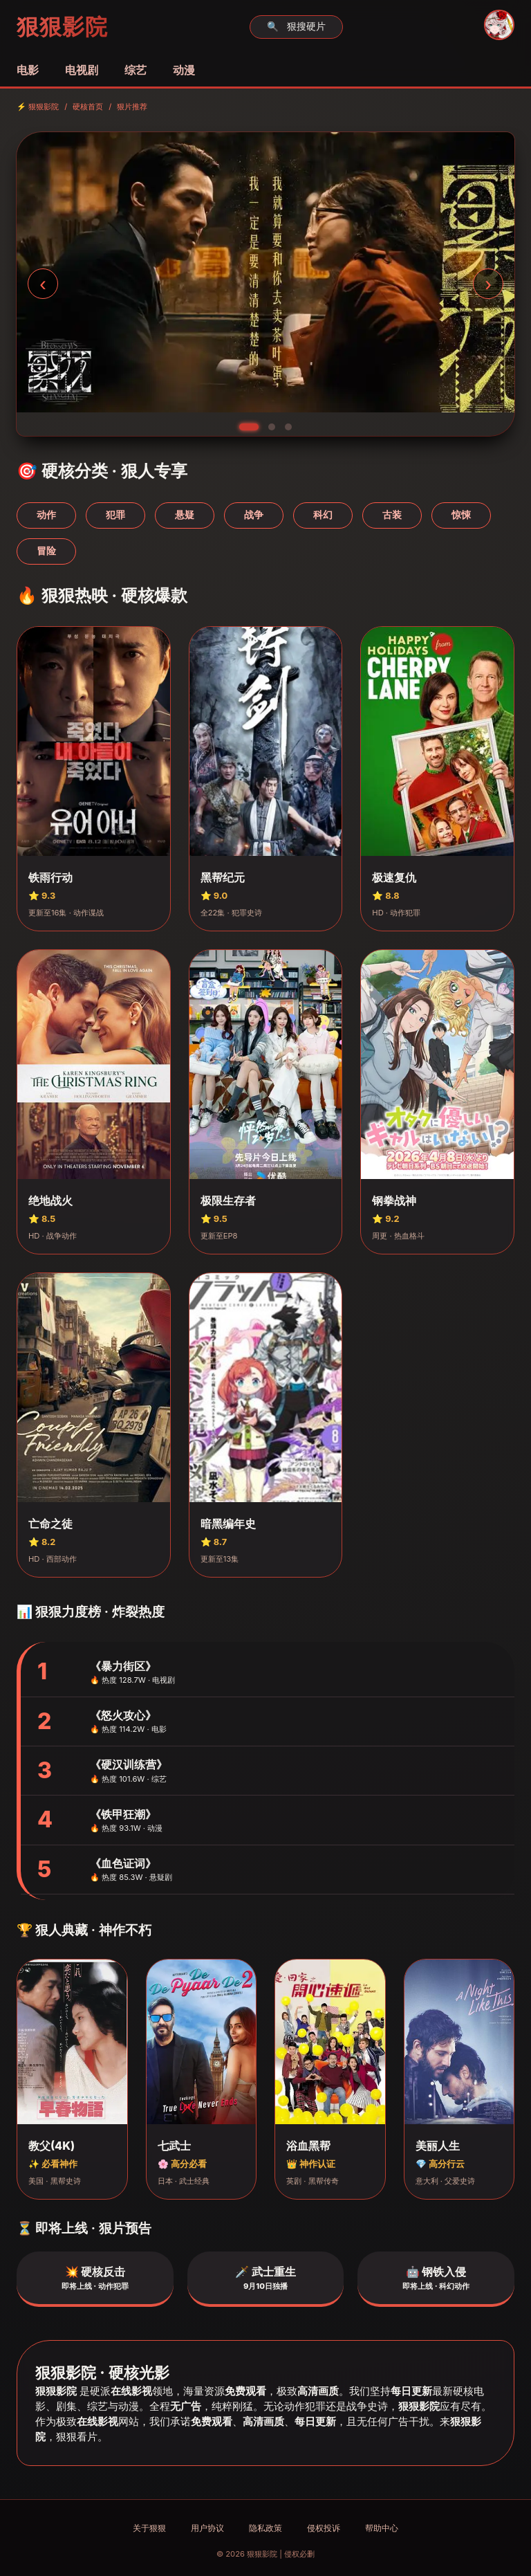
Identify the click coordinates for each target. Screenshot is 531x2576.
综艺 (135, 70)
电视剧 (81, 70)
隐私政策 (265, 2528)
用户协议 (207, 2528)
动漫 (184, 70)
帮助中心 (381, 2528)
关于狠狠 (149, 2528)
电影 (28, 70)
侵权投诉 (323, 2528)
